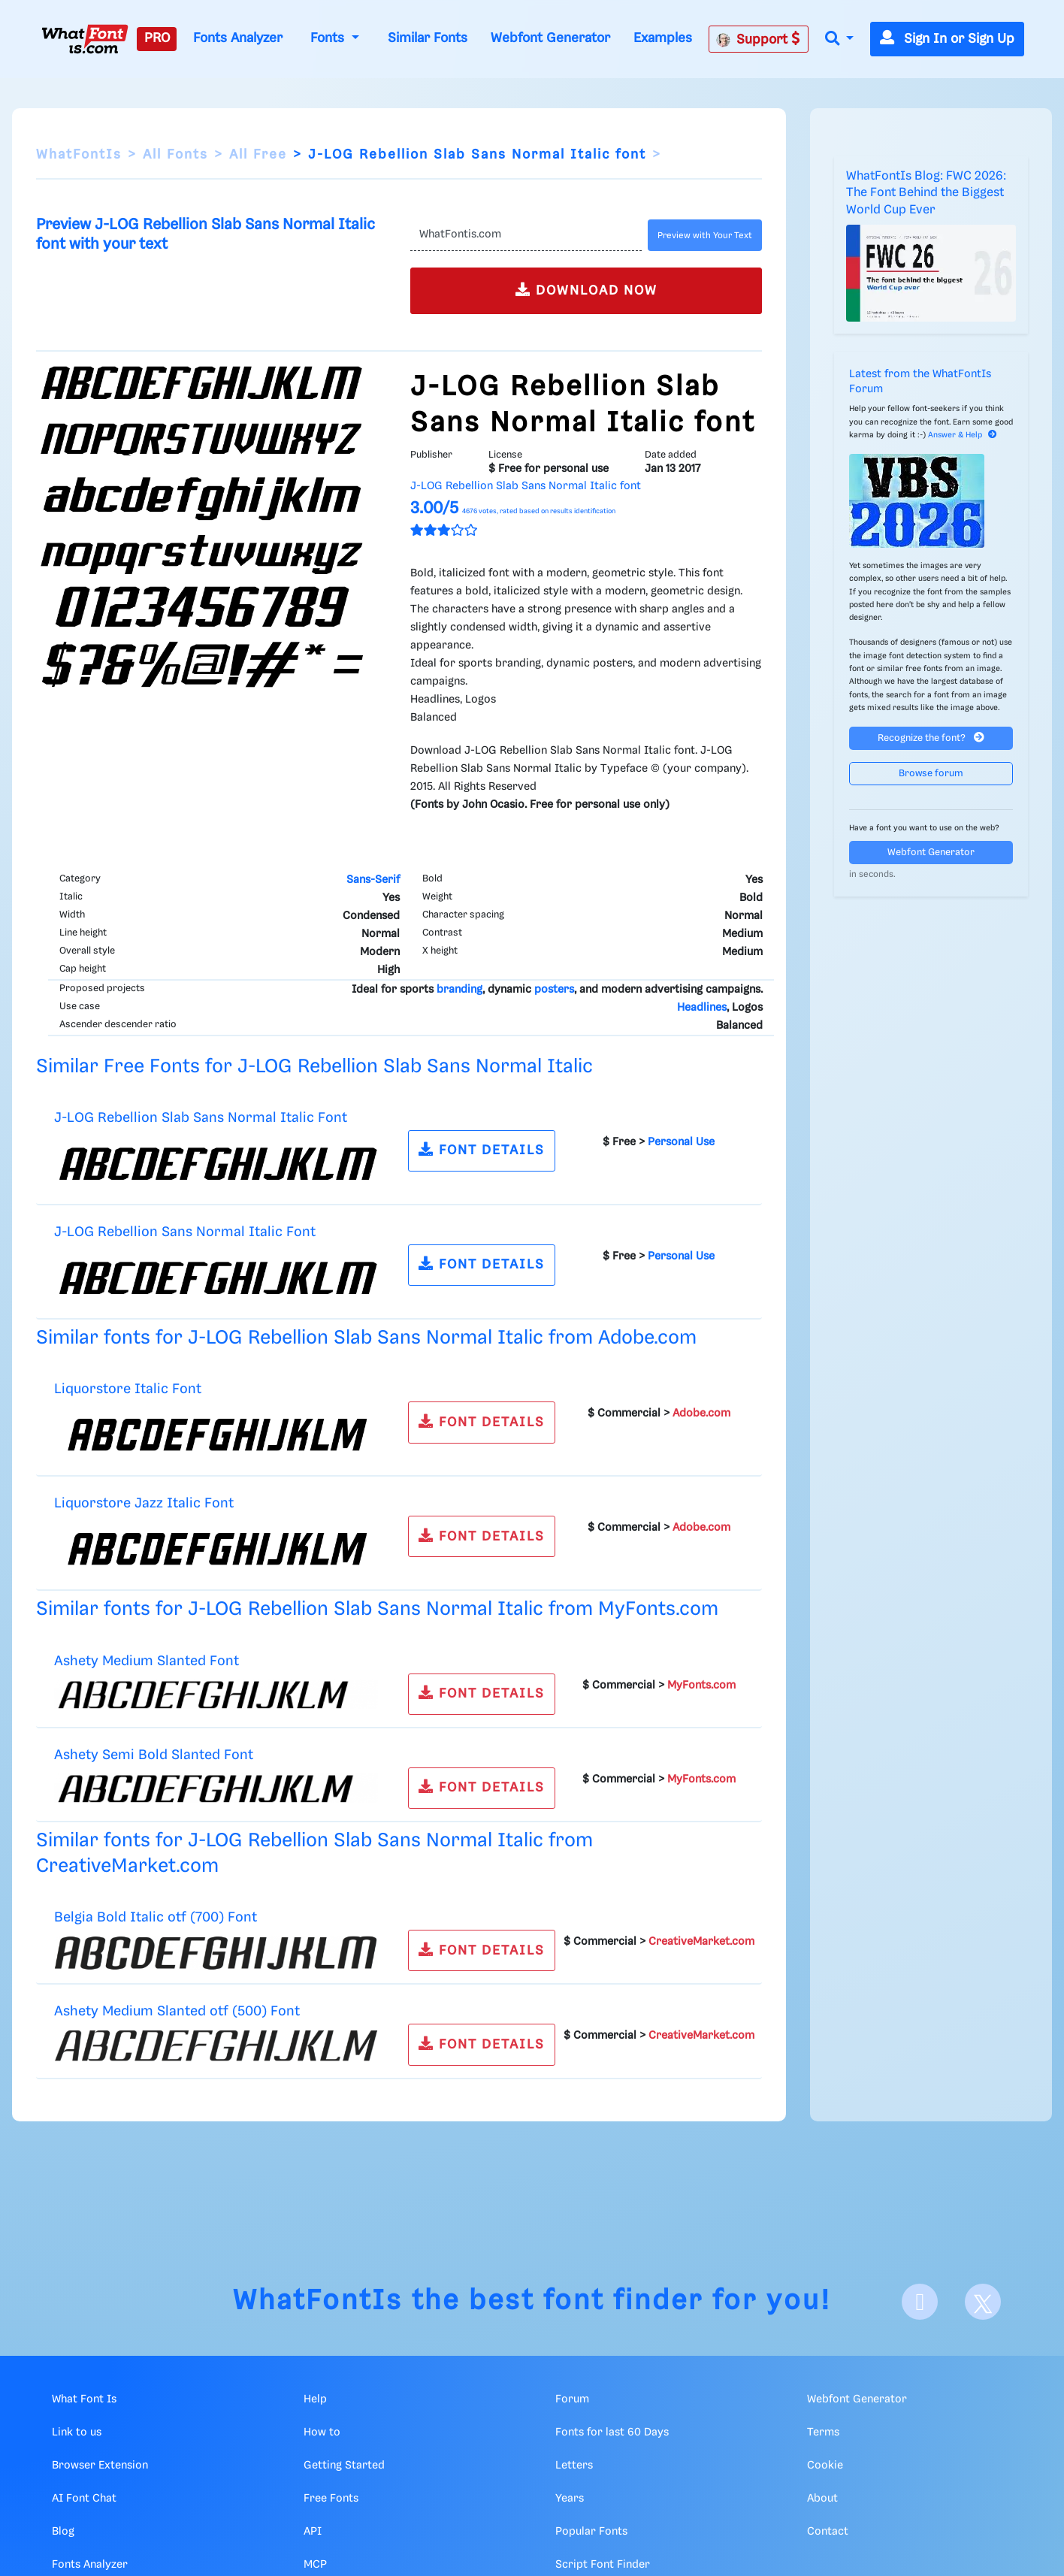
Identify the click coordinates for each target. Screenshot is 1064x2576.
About (822, 2499)
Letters (574, 2466)
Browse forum (931, 774)
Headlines (702, 1008)
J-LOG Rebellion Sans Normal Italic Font (185, 1232)
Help (315, 2399)
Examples (662, 38)
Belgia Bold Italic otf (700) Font (155, 1917)
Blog (63, 2532)
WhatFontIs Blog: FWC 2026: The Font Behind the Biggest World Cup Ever (926, 193)
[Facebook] (920, 2302)
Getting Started (344, 2466)
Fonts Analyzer (238, 38)
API (313, 2532)
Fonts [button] (329, 38)
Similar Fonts (427, 38)
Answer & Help (962, 435)
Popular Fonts (591, 2532)
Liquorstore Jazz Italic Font (144, 1503)
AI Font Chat (84, 2499)
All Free (258, 155)
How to (322, 2432)
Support (758, 39)
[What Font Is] (85, 39)
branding (459, 990)
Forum (572, 2399)
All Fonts (175, 155)
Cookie (825, 2466)
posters (554, 990)
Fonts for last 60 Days (612, 2432)
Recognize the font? (931, 737)
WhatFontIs (79, 155)
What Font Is (84, 2399)
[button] (839, 39)
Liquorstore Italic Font (127, 1389)
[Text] (526, 235)
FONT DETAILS (482, 1149)
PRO (157, 38)
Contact (827, 2532)
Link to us (76, 2432)
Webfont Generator (550, 38)
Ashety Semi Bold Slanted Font (153, 1755)
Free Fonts (331, 2499)
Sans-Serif (373, 880)
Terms (823, 2432)
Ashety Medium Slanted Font (146, 1661)
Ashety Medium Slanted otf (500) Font (177, 2011)
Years (569, 2499)
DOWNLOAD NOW (586, 290)
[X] (983, 2302)
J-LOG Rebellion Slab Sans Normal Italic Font (200, 1118)
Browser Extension (100, 2466)
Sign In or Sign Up (947, 39)
